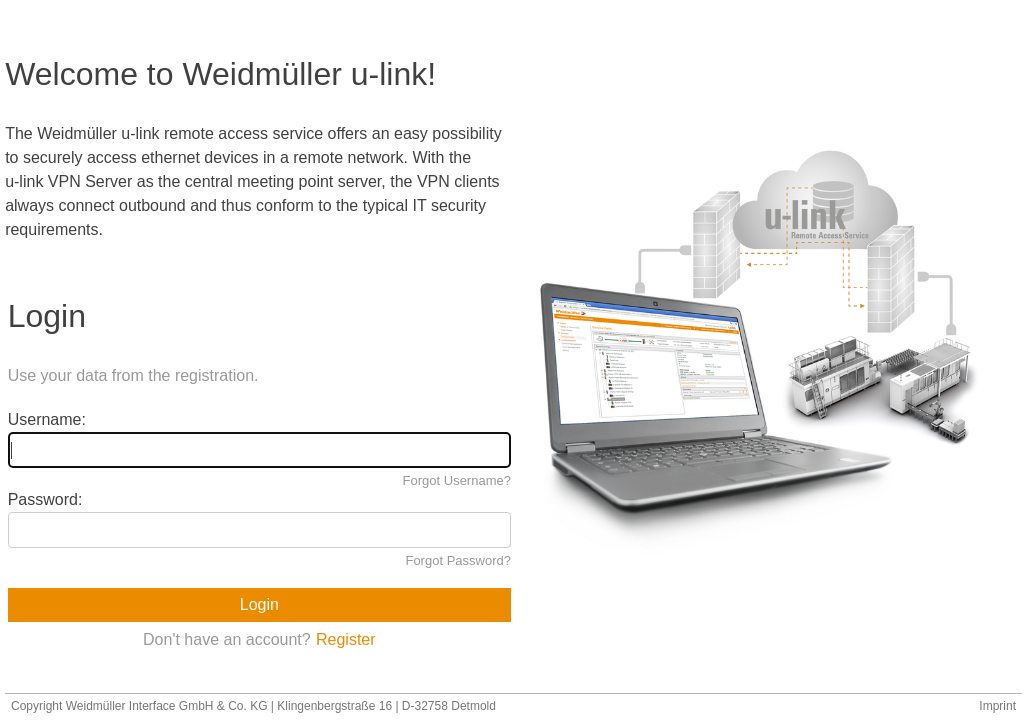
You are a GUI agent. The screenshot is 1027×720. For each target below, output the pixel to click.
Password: (45, 499)
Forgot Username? (457, 480)
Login (259, 604)
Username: (47, 419)
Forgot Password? (458, 560)
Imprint (997, 706)
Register (346, 639)
